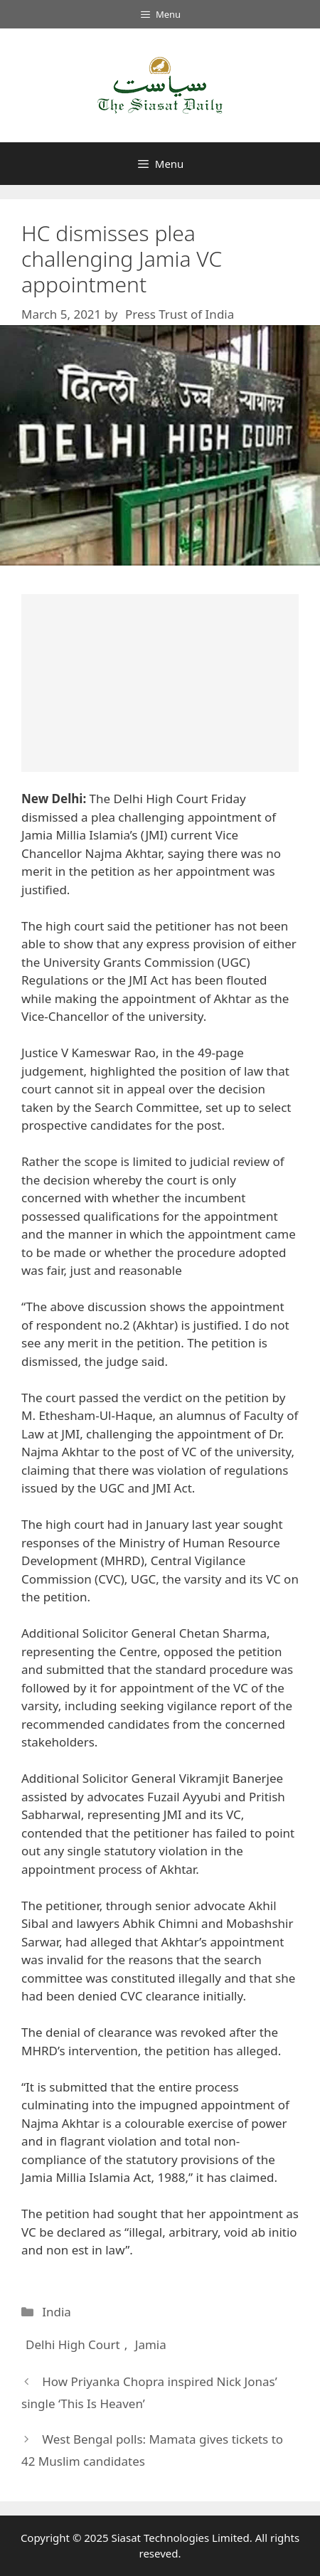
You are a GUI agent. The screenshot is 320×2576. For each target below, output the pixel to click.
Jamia (150, 2344)
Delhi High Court (73, 2344)
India (56, 2312)
